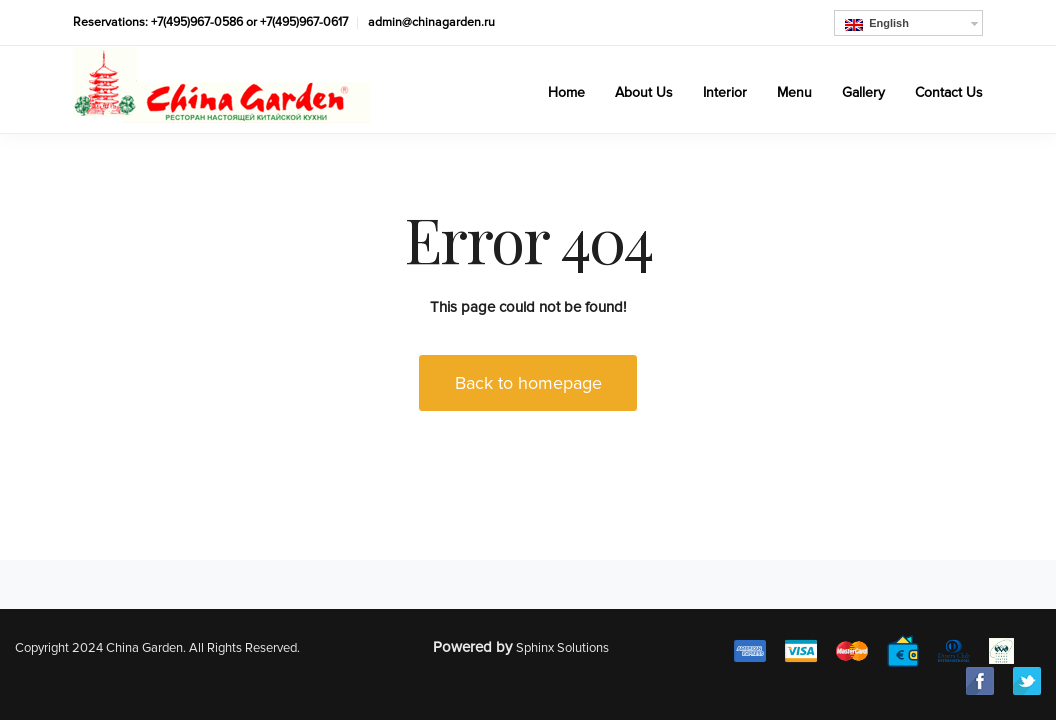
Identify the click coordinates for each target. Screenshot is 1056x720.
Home (566, 92)
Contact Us (949, 92)
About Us (644, 92)
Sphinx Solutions (562, 648)
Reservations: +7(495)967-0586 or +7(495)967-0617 (210, 22)
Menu (794, 92)
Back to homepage (528, 383)
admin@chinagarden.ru (431, 22)
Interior (725, 92)
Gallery (863, 92)
